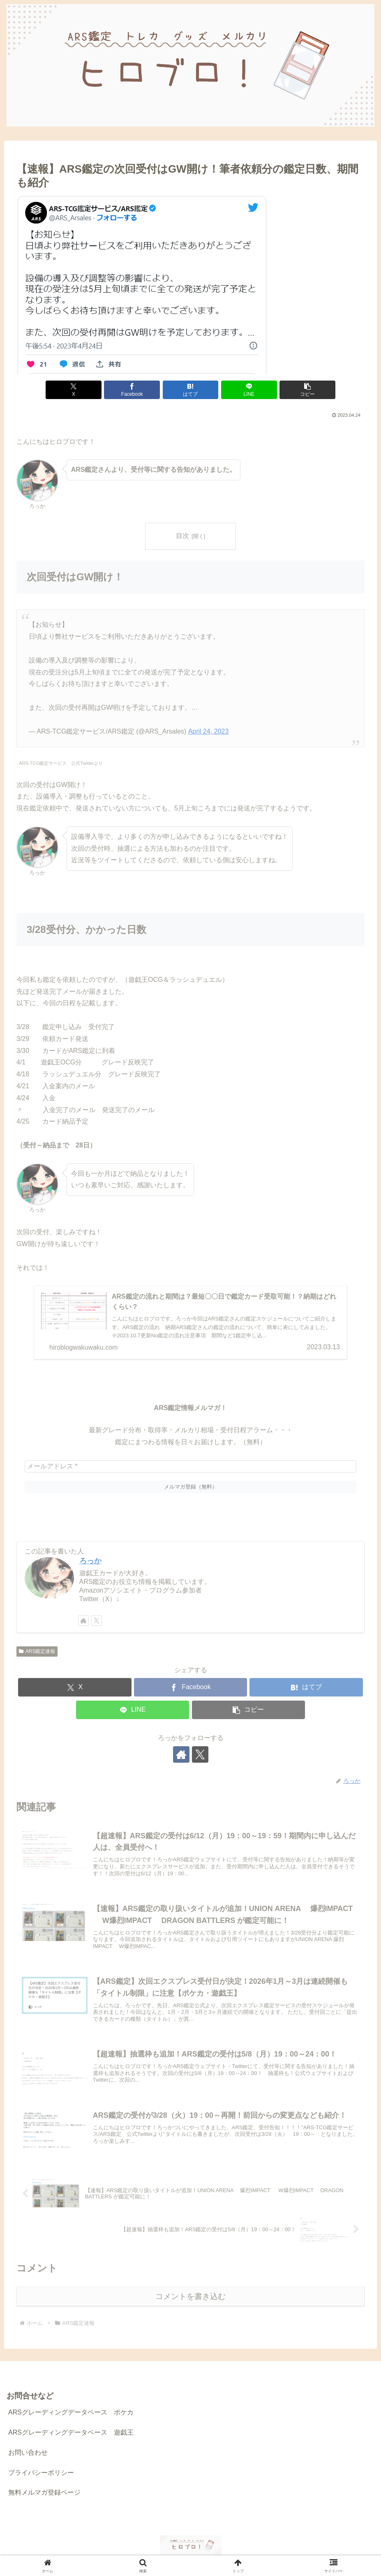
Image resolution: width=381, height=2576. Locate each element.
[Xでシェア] (74, 390)
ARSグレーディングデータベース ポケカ (71, 2412)
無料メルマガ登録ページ (44, 2492)
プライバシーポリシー (41, 2472)
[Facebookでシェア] (132, 390)
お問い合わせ (28, 2452)
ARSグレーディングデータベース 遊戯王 (71, 2432)
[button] (307, 390)
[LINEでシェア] (249, 390)
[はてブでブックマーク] (191, 390)
